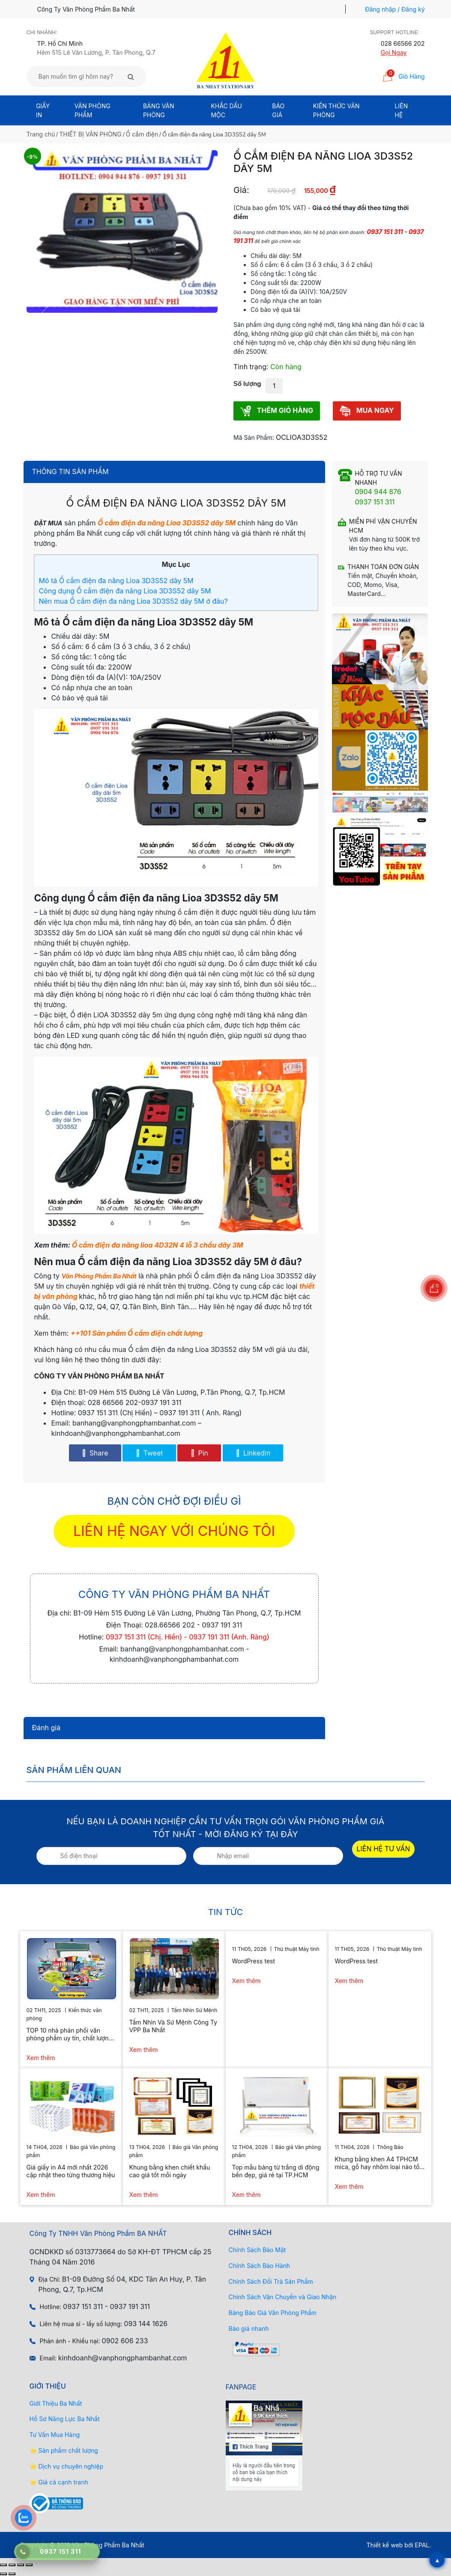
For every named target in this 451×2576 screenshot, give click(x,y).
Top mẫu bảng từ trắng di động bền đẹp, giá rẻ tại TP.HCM (276, 2171)
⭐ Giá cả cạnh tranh (59, 2482)
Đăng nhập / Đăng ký (394, 9)
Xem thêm (41, 2057)
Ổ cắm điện (142, 134)
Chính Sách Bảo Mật (257, 2249)
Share (95, 1453)
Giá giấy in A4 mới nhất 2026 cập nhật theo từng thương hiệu (71, 2171)
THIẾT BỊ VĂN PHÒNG (90, 134)
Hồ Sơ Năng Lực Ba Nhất (65, 2418)
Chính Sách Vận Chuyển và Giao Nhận (283, 2296)
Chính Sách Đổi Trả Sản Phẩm (271, 2281)
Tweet (149, 1453)
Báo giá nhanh (249, 2328)
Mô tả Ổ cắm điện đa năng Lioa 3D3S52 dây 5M (116, 580)
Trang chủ (41, 134)
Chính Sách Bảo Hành (259, 2265)
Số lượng (247, 383)
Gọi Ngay (394, 52)
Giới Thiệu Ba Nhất (56, 2403)
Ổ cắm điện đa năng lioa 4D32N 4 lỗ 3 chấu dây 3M (157, 1245)
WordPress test (253, 1961)
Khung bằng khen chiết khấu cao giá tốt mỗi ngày (169, 2171)
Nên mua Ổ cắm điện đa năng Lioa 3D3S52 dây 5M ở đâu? (133, 601)
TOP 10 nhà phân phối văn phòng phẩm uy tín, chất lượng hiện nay (70, 2034)
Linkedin (253, 1453)
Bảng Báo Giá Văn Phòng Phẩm (273, 2312)
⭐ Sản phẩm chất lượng (64, 2450)
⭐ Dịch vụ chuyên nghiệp (67, 2466)
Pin (199, 1453)
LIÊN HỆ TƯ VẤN (383, 1849)
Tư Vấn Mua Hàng (55, 2434)
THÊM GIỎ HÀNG (276, 411)
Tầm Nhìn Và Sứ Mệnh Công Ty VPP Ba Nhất (173, 2026)
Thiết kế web (385, 2545)
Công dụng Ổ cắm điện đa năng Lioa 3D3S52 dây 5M (125, 591)
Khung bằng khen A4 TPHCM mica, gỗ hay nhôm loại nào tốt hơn (378, 2163)
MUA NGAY (367, 411)
